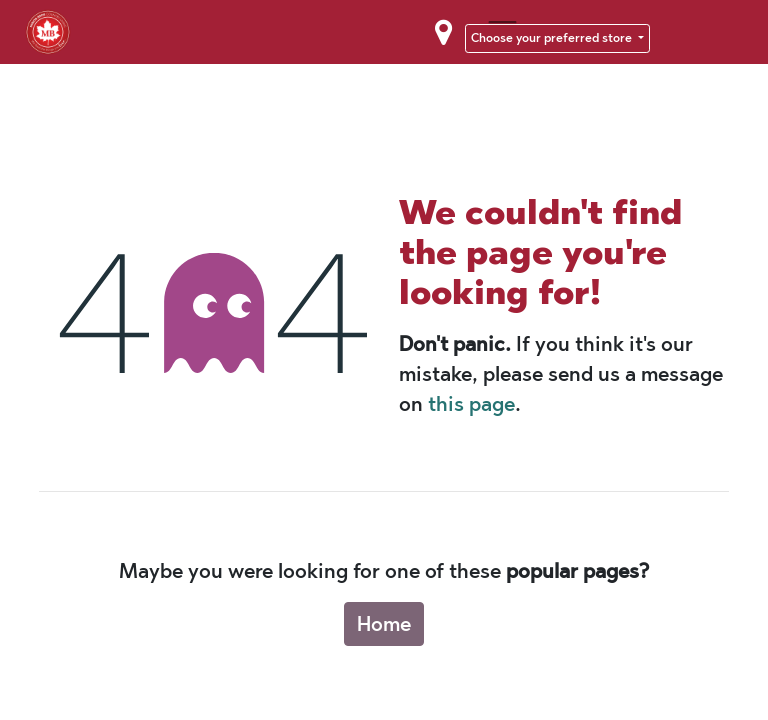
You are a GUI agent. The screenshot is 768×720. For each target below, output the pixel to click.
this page (471, 404)
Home (384, 624)
